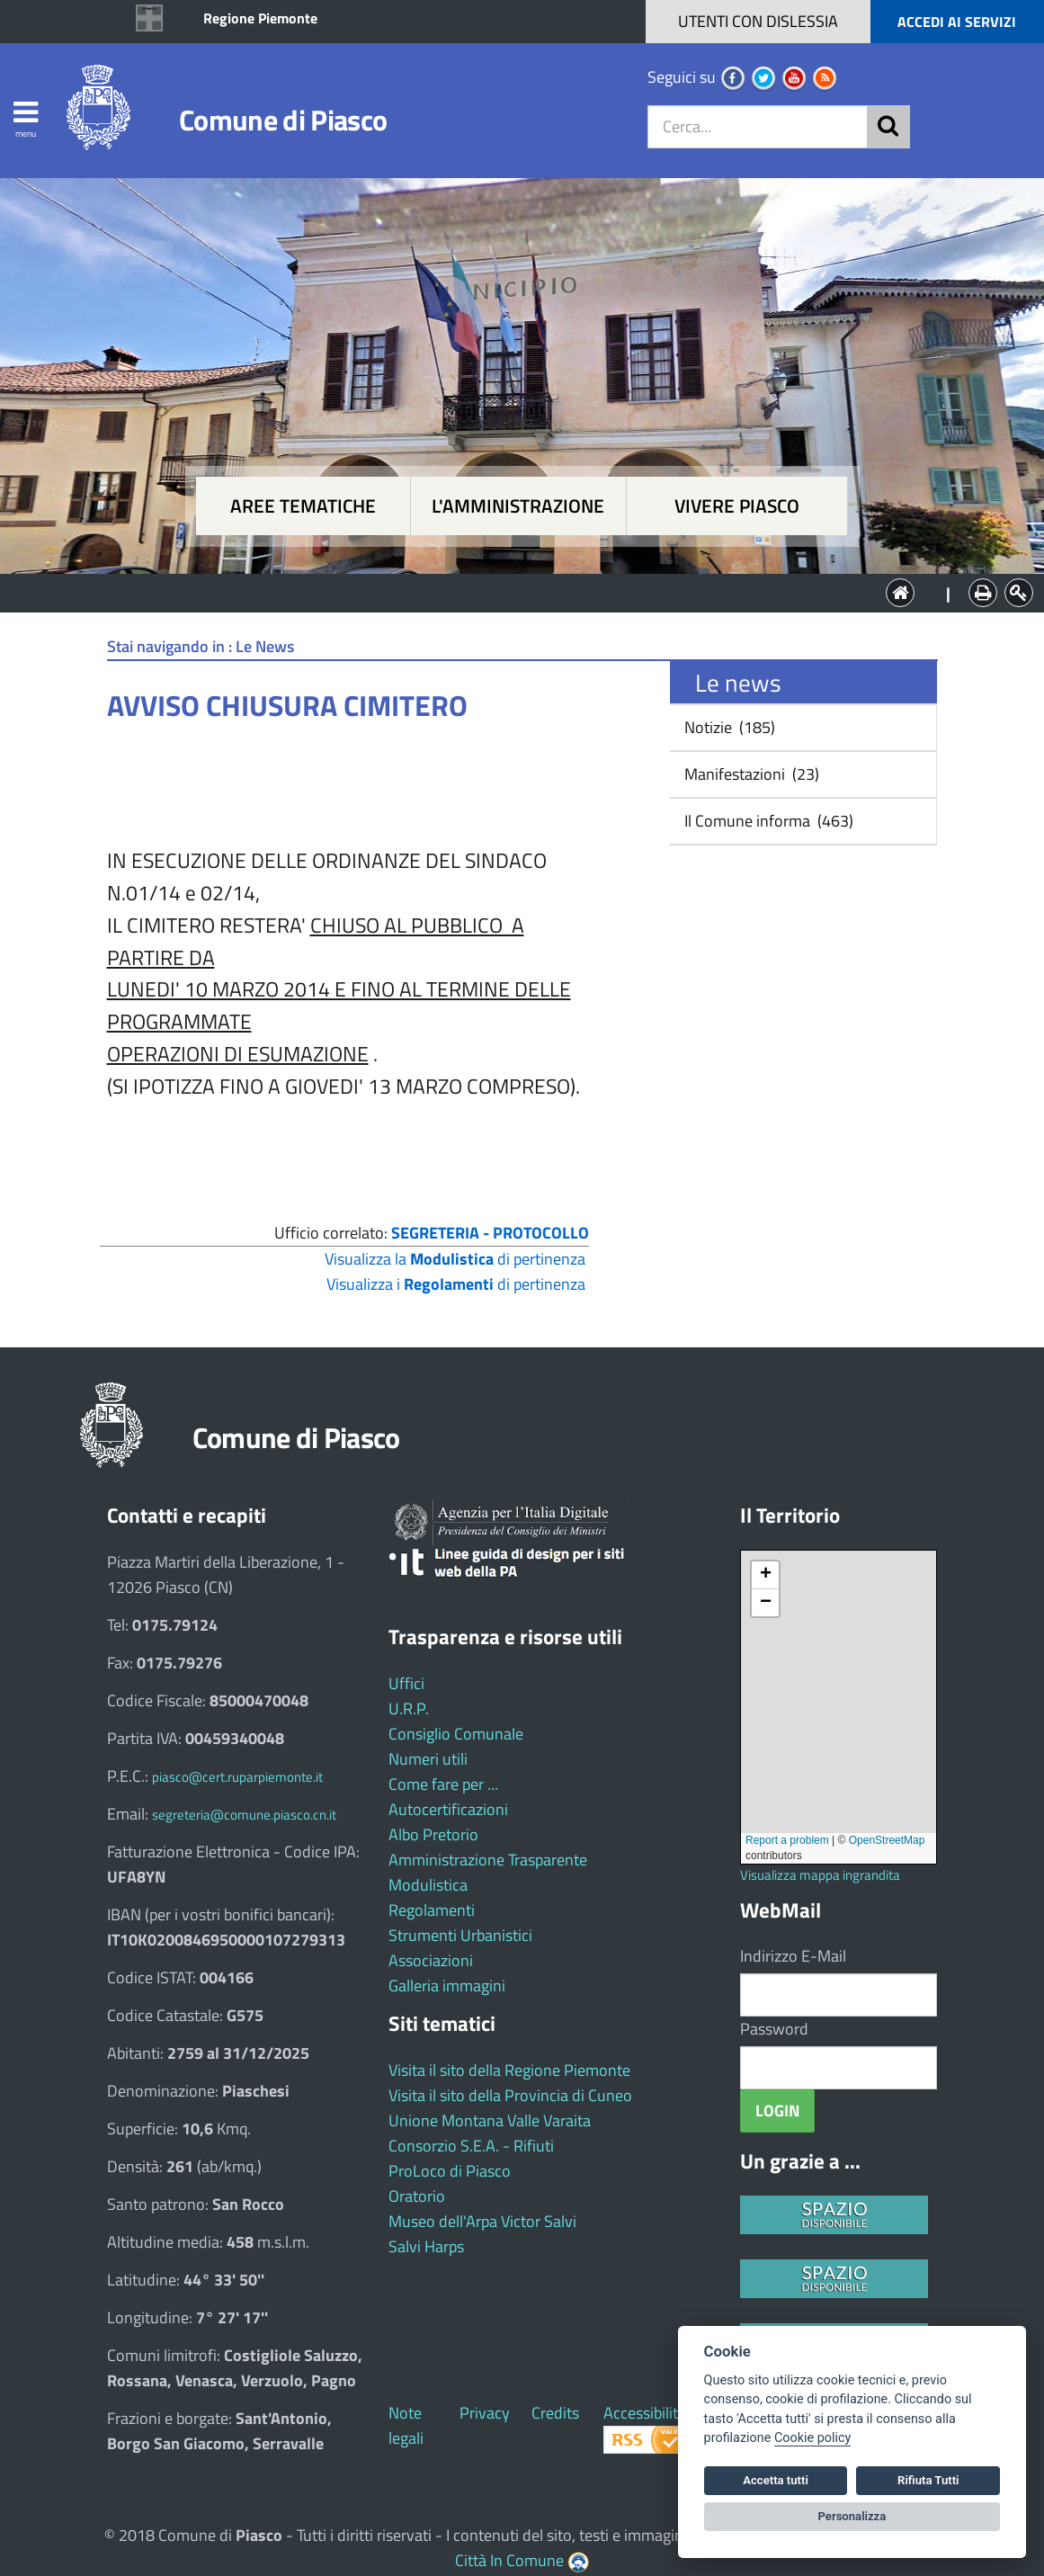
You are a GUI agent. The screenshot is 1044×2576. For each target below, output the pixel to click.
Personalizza (852, 2516)
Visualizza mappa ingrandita (820, 1875)
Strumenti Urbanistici (460, 1935)
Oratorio (416, 2196)
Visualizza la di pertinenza (455, 1259)
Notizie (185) (728, 727)
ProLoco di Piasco (449, 2171)
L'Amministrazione (509, 591)
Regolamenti (431, 1910)
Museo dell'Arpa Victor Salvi (482, 2221)
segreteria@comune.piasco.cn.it (244, 1814)
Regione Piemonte (260, 18)
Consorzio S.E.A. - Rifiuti (471, 2145)
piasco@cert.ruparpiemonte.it (237, 1777)
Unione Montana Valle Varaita (489, 2120)
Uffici (406, 1683)
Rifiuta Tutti (928, 2480)
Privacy (485, 2413)
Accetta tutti (775, 2480)
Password (774, 2029)
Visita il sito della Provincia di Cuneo (510, 2095)
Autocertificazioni (448, 1809)
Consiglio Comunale (455, 1734)
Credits (555, 2413)
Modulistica (428, 1885)
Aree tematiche (303, 506)
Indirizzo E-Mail (793, 1956)
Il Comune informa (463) (767, 821)
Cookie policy (812, 2438)
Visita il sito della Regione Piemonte (509, 2070)
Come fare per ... (443, 1784)
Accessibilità (644, 2413)
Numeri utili (428, 1759)
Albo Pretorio (433, 1834)
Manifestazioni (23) (750, 774)
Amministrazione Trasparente (487, 1859)
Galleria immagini (446, 1985)
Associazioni (430, 1960)
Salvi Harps (426, 2246)
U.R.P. (408, 1708)
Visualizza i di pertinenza (455, 1284)
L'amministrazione (518, 506)
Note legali (406, 2425)
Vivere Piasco (736, 506)
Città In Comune (509, 2560)
